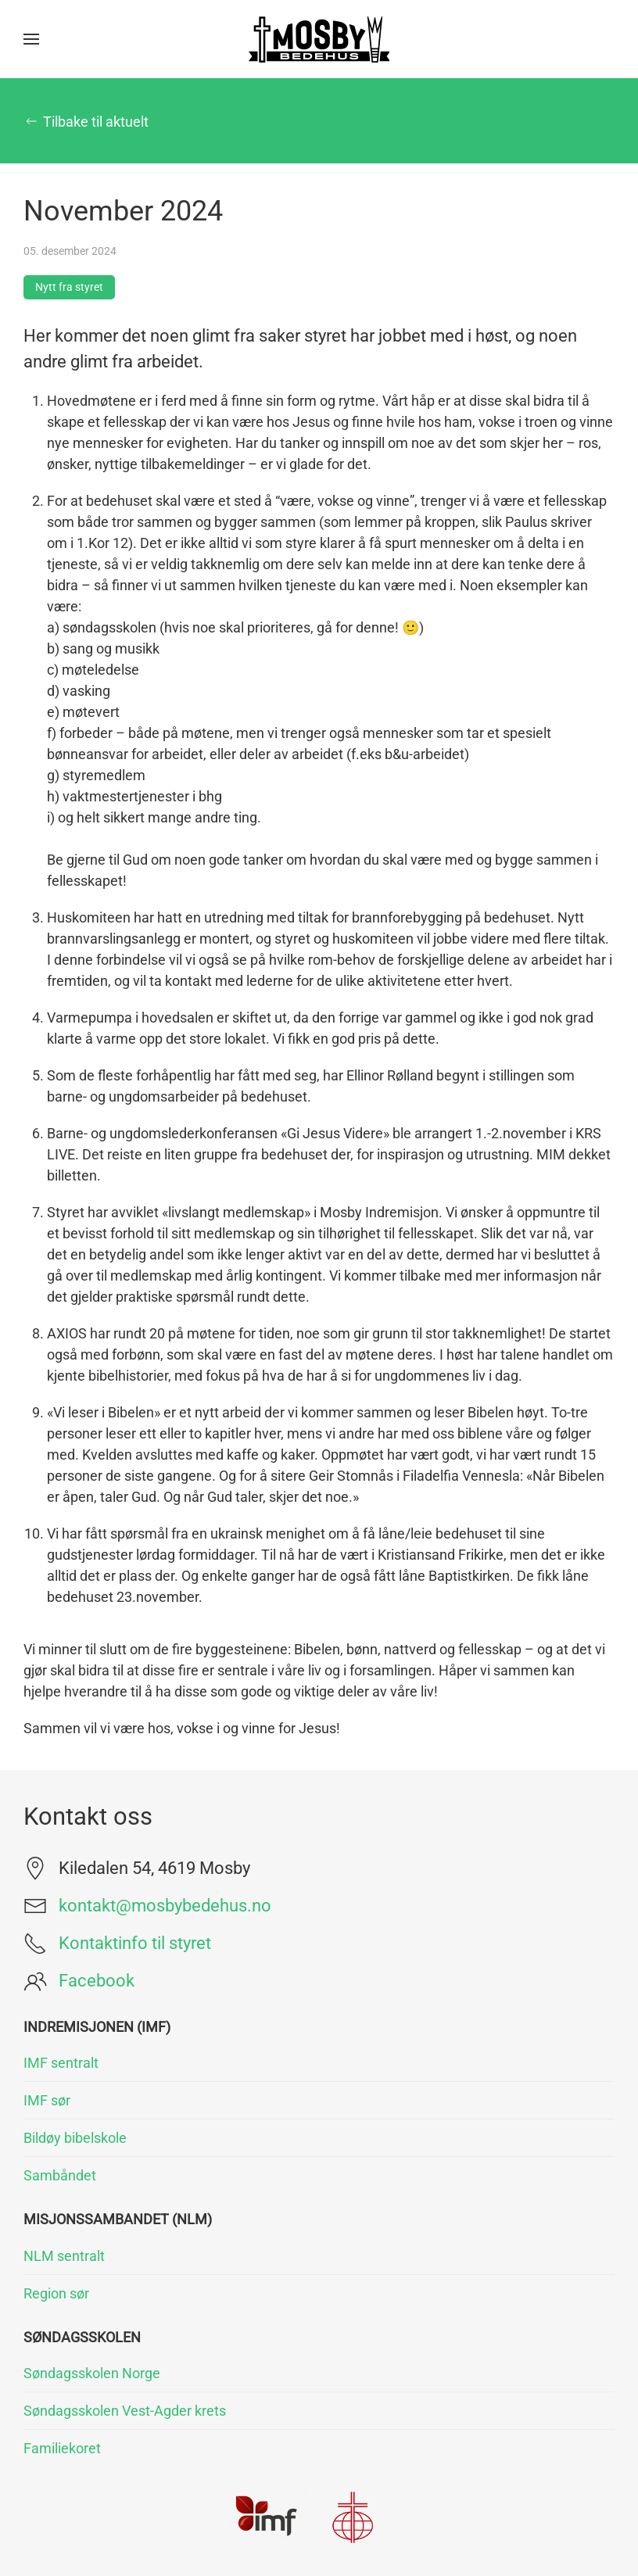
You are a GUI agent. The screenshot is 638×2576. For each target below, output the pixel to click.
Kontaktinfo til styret (135, 1943)
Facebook (96, 1980)
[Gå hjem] (319, 39)
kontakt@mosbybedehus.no (165, 1905)
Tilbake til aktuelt (86, 121)
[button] (31, 39)
